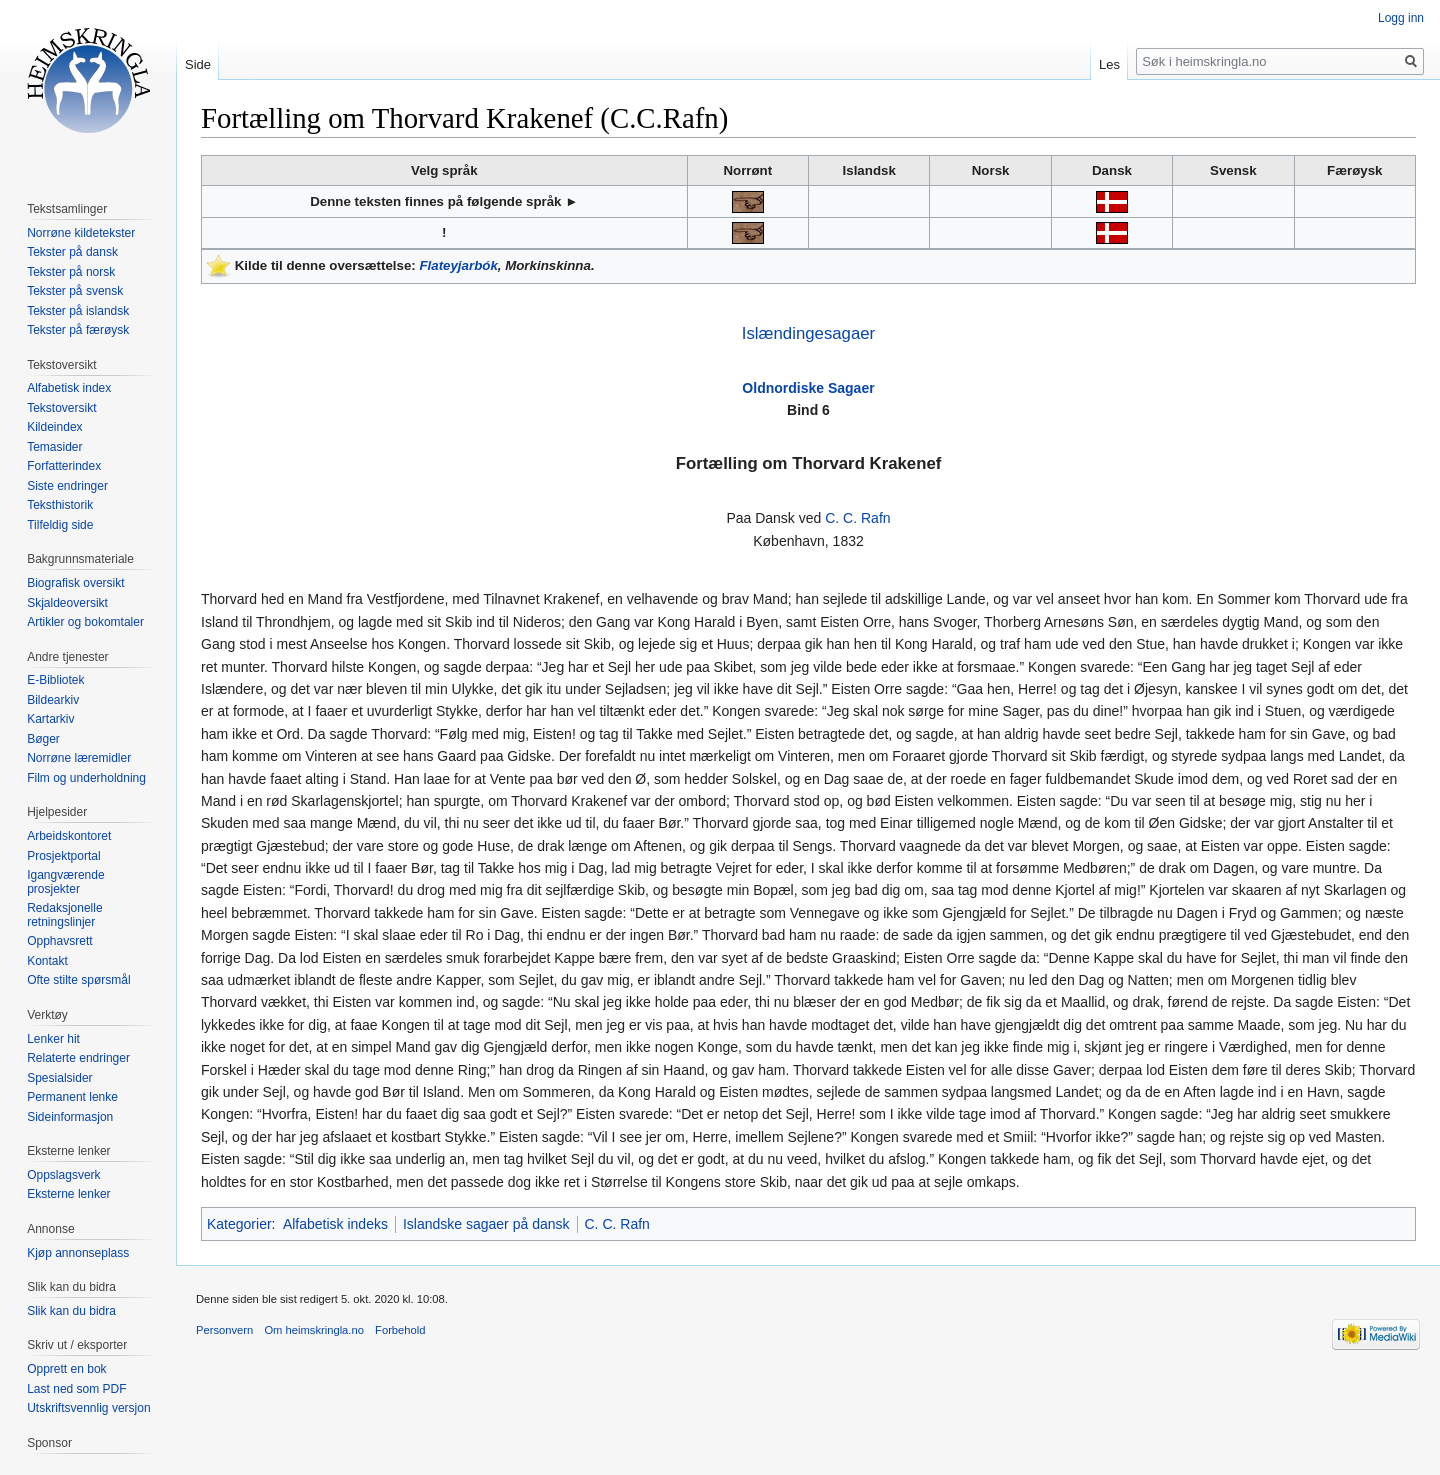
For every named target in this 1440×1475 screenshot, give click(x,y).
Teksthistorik (60, 505)
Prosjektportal (63, 856)
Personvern (224, 1330)
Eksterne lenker (68, 1194)
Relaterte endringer (78, 1058)
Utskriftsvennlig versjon (88, 1408)
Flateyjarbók (458, 265)
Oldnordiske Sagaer (808, 388)
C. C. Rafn (857, 518)
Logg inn (1401, 18)
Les (1109, 64)
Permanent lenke (72, 1097)
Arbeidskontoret (69, 836)
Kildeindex (54, 427)
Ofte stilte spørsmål (78, 980)
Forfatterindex (64, 466)
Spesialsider (59, 1078)
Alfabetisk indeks (335, 1224)
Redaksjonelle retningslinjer (64, 915)
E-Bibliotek (55, 680)
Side (198, 64)
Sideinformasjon (70, 1117)
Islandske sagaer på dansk (486, 1224)
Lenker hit (53, 1039)
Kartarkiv (50, 719)
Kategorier (239, 1224)
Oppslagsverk (63, 1175)
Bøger (43, 739)
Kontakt (47, 961)
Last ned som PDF (76, 1389)
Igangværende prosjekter (65, 882)
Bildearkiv (53, 700)
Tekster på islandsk (78, 311)
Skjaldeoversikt (67, 603)
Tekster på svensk (75, 291)
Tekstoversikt (61, 408)
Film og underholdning (86, 778)
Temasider (54, 447)
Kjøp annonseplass (78, 1253)
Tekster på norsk (71, 272)
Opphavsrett (59, 941)
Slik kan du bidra (71, 1311)
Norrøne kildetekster (81, 233)
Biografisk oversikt (75, 583)
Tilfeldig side (60, 525)
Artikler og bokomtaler (85, 622)
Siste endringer (67, 486)
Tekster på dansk (72, 252)
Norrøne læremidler (79, 758)
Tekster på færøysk (78, 330)
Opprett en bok (66, 1369)
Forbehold (400, 1330)
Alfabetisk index (69, 388)
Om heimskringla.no (313, 1330)
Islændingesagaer (808, 333)
